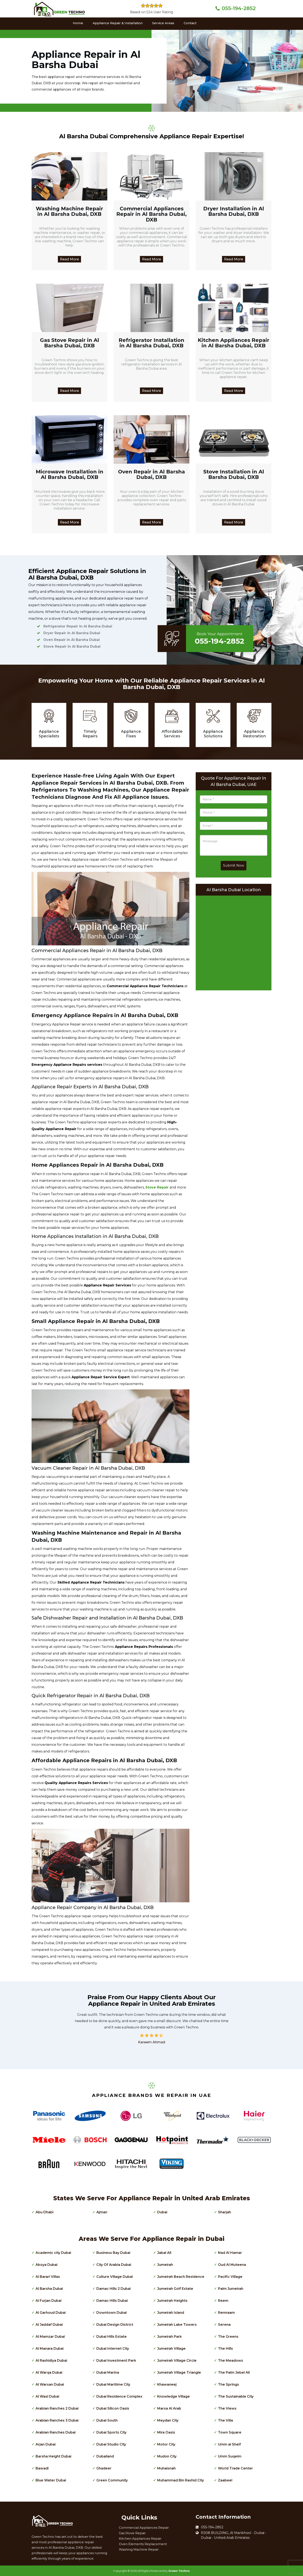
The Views (227, 2408)
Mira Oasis (166, 2432)
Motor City (166, 2444)
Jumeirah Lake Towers (177, 2325)
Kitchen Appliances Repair (140, 2538)
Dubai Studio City (111, 2444)
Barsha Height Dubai (53, 2456)
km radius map (233, 942)
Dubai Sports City (111, 2432)
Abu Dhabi (44, 2212)
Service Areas (163, 23)
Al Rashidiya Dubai (51, 2361)
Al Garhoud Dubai (51, 2313)
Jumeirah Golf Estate (175, 2289)
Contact (190, 23)
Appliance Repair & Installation (118, 23)
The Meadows (230, 2361)
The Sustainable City (236, 2396)
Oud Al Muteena (232, 2265)
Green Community (112, 2480)
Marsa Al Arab (169, 2408)
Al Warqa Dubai (49, 2372)
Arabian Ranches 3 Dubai (57, 2420)
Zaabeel (225, 2480)
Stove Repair (157, 1187)
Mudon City (167, 2456)
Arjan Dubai (46, 2444)
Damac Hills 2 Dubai (113, 2289)
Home (78, 23)
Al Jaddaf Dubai (49, 2325)
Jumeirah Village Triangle (179, 2372)
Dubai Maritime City (113, 2384)
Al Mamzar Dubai (50, 2337)
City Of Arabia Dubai (113, 2265)
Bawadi (42, 2468)
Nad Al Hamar (230, 2253)
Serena (224, 2325)
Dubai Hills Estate (111, 2337)
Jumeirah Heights (172, 2301)
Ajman (101, 2212)
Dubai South (107, 2420)
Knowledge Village (173, 2396)
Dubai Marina (107, 2372)
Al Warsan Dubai (50, 2384)
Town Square (229, 2432)
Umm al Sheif (229, 2444)
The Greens (228, 2337)
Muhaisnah (166, 2468)
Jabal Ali (164, 2253)
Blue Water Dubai (51, 2480)
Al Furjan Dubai (48, 2301)
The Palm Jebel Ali (234, 2372)
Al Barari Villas (48, 2277)
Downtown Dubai (111, 2313)
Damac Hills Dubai (112, 2301)
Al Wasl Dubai (47, 2396)
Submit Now (233, 865)
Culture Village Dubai (114, 2277)
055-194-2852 (239, 8)
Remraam (226, 2313)
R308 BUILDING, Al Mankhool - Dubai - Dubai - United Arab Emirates (233, 2535)
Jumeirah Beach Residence (180, 2277)
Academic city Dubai (53, 2253)
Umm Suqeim (229, 2456)
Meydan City (167, 2420)
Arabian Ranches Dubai (56, 2432)
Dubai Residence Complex (119, 2396)
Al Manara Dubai (50, 2349)
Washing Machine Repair (139, 2549)
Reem (223, 2301)
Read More (69, 259)
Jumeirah (165, 2265)
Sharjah (224, 2212)
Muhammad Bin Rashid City (180, 2480)
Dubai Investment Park (116, 2361)
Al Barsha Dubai (49, 2289)
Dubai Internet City (112, 2349)
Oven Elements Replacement (143, 2544)
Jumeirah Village (171, 2349)
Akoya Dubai (46, 2265)
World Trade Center (235, 2468)
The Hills (225, 2349)
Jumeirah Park (169, 2337)
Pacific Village (230, 2277)
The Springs (228, 2384)
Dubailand (105, 2456)
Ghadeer (104, 2468)
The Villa (225, 2420)
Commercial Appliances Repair (144, 2528)
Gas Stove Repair (132, 2533)
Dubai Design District (114, 2325)
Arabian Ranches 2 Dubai (57, 2408)
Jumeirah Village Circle (177, 2361)
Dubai (162, 2212)
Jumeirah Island (170, 2313)
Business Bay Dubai (113, 2253)
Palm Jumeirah (230, 2289)
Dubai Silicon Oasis (112, 2408)
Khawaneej (167, 2384)
